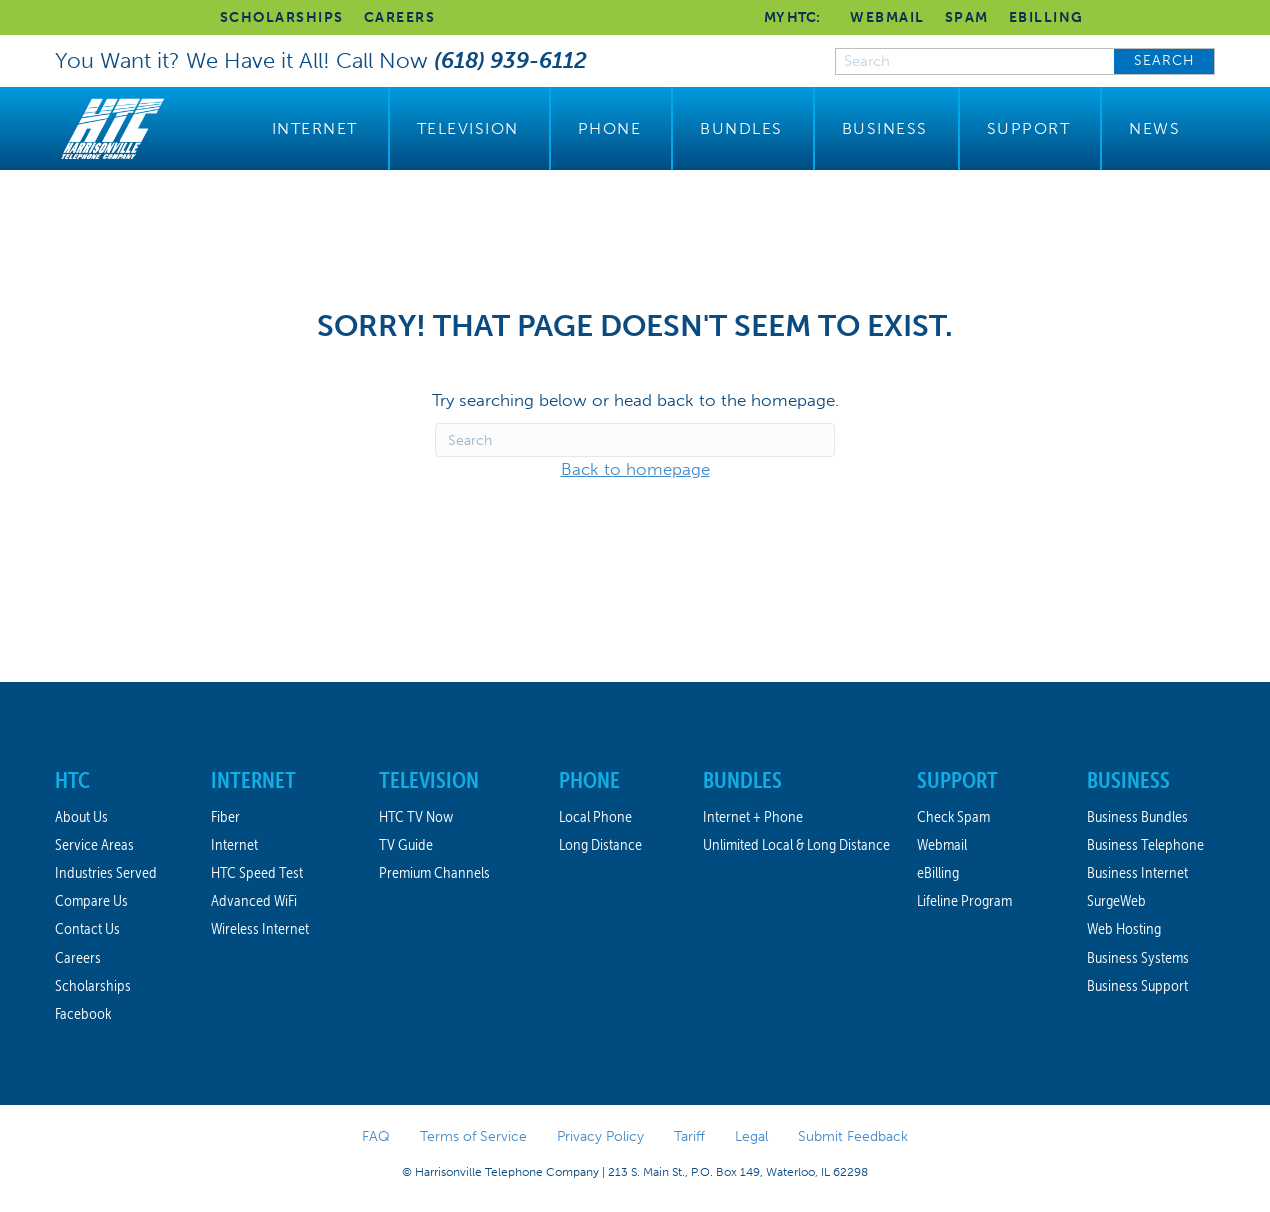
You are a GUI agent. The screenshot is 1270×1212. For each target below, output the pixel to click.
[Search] (635, 440)
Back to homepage (635, 469)
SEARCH (1164, 60)
